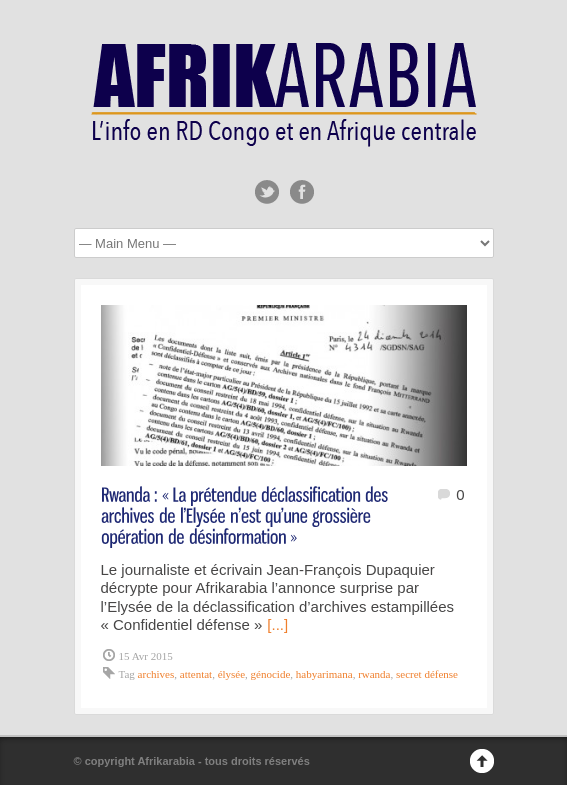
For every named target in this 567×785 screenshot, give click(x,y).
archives (156, 674)
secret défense (427, 674)
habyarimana (324, 674)
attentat (196, 674)
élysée (231, 674)
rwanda (374, 674)
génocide (271, 674)
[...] (277, 624)
